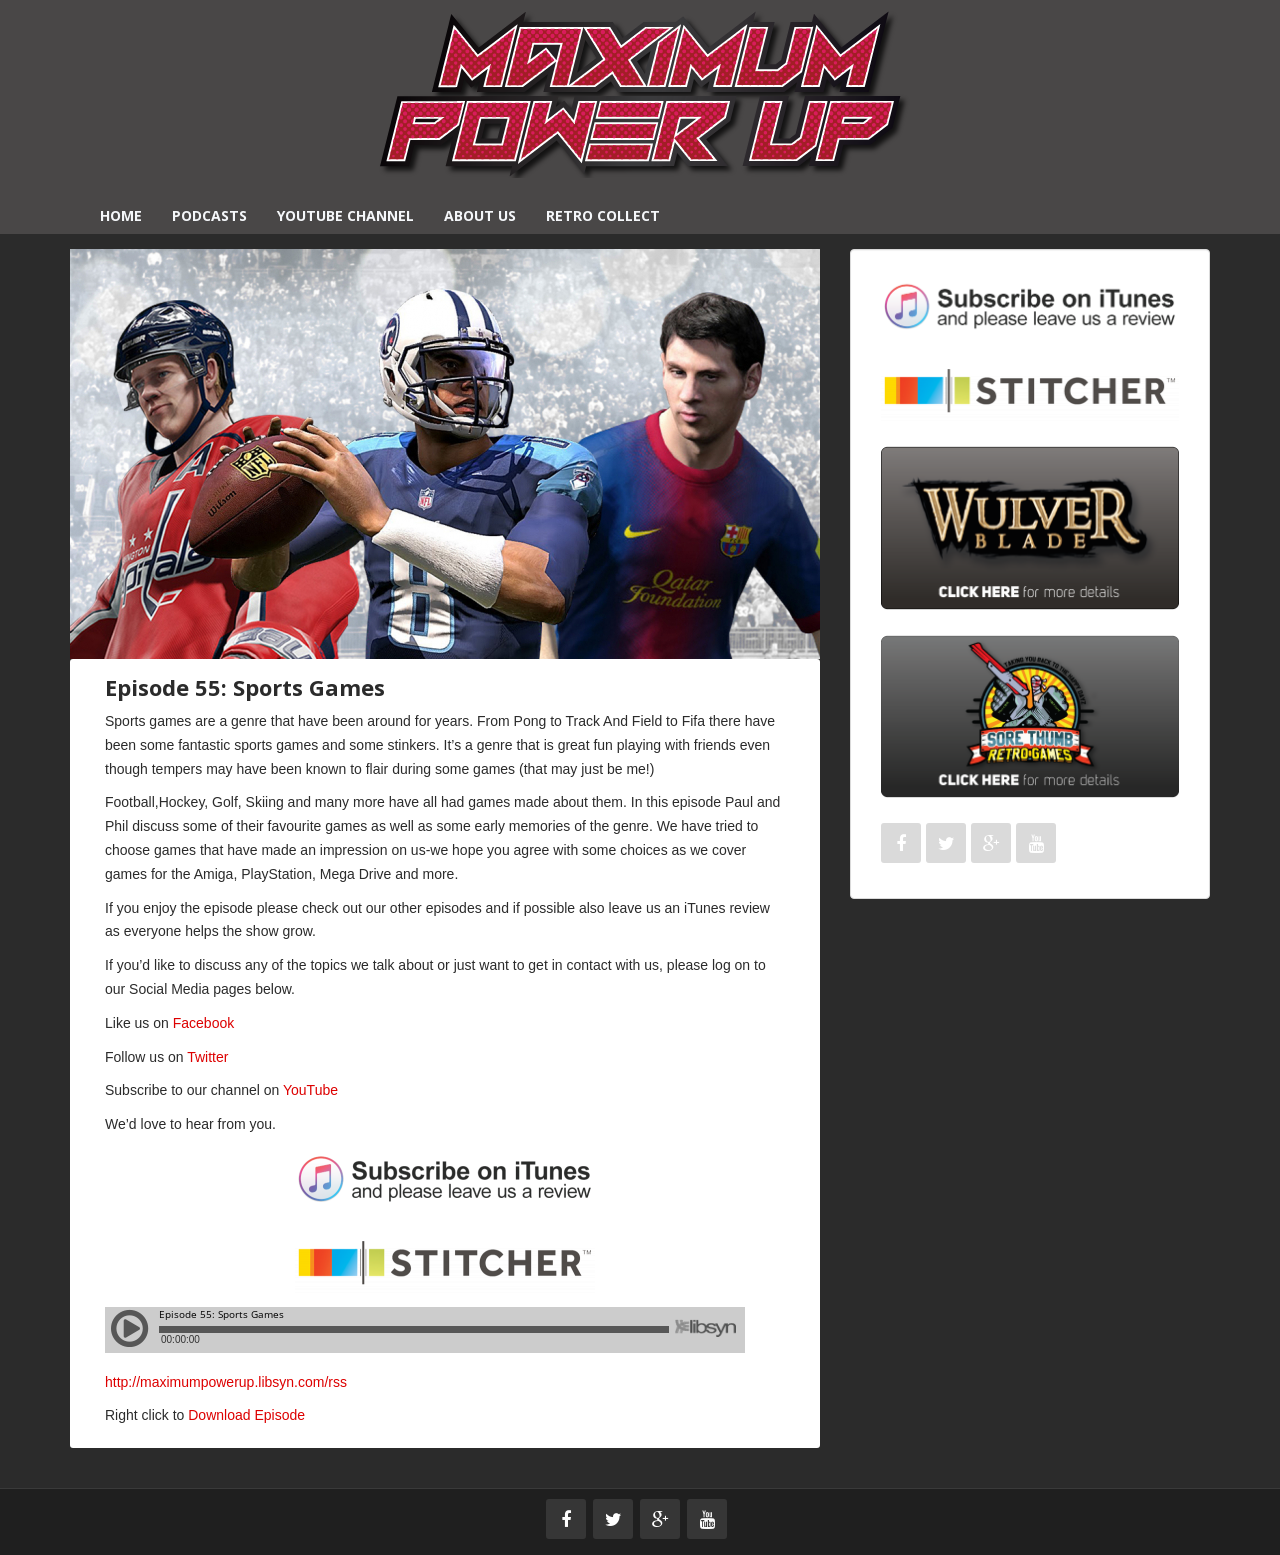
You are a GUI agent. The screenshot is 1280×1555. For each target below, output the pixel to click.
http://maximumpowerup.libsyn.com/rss (226, 1382)
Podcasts (209, 215)
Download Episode (246, 1415)
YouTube (310, 1090)
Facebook (203, 1023)
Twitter (207, 1057)
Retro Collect (603, 215)
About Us (480, 215)
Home (121, 215)
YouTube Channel (345, 215)
